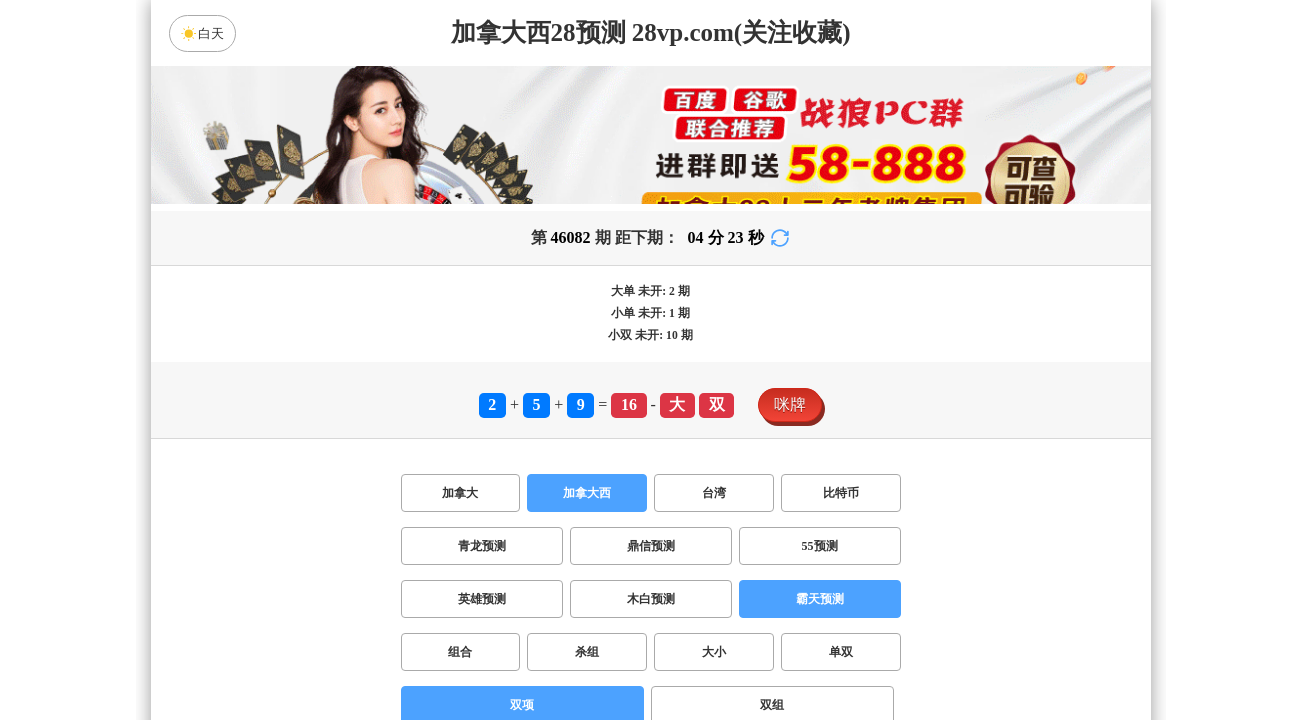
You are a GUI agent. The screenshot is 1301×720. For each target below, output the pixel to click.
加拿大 (460, 493)
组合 (460, 652)
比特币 (841, 493)
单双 (841, 652)
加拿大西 (587, 493)
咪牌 (790, 404)
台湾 (714, 493)
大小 (714, 652)
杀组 (587, 652)
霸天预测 (820, 599)
